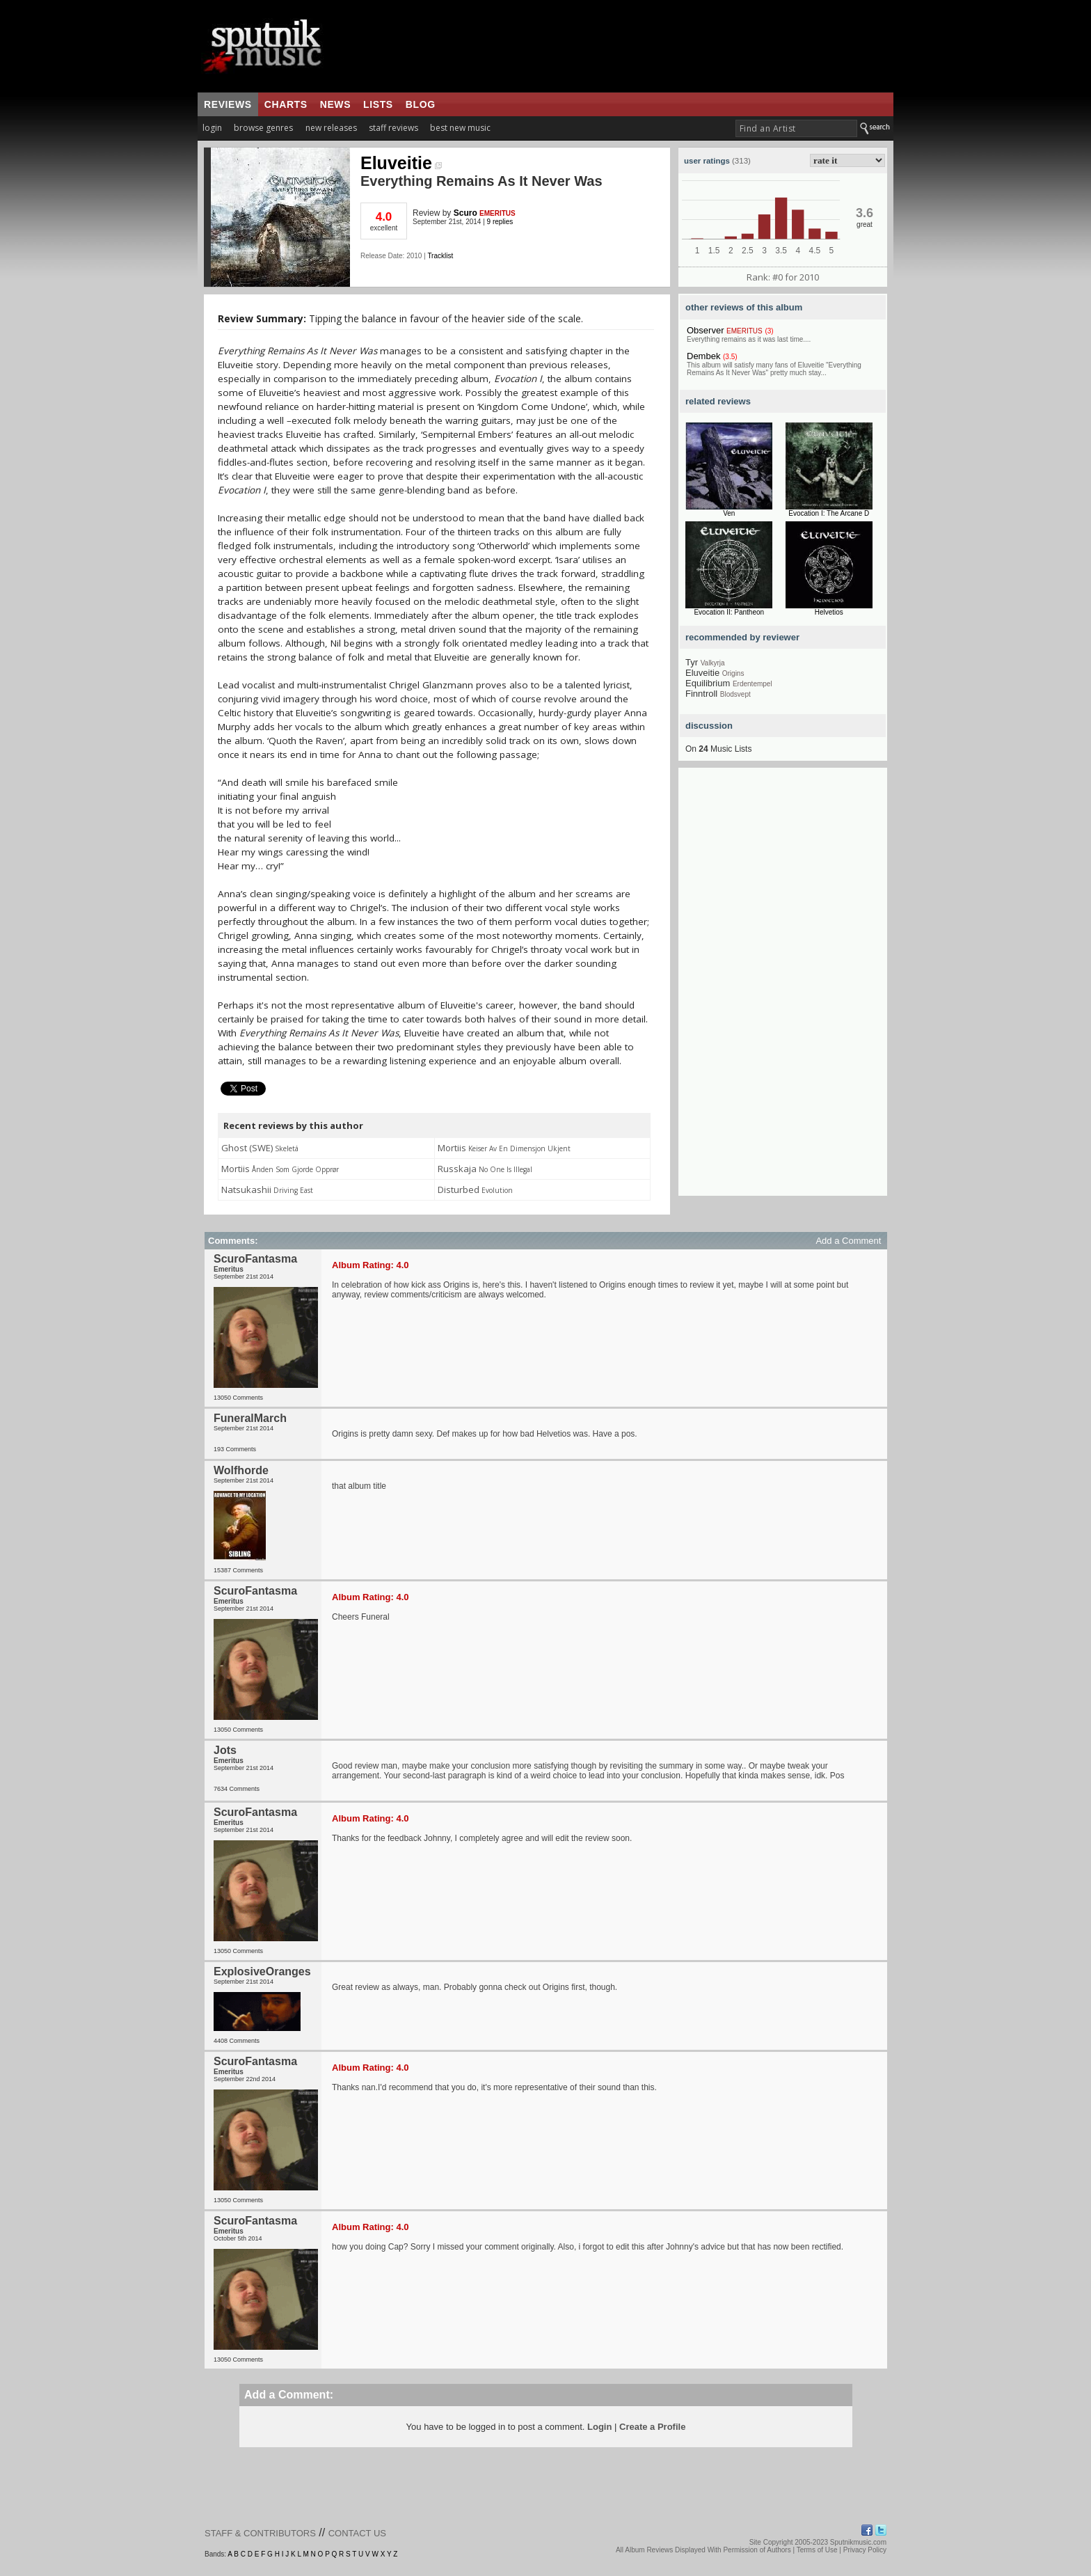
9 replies (500, 222)
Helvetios (829, 612)
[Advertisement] (782, 987)
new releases (331, 128)
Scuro (465, 213)
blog (421, 104)
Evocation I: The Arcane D (828, 513)
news (335, 104)
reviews (228, 104)
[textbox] (796, 128)
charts (286, 104)
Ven (729, 513)
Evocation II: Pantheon (729, 612)
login (212, 128)
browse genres (263, 128)
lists (378, 104)
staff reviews (393, 128)
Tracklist (440, 256)
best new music (460, 128)
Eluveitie (401, 163)
